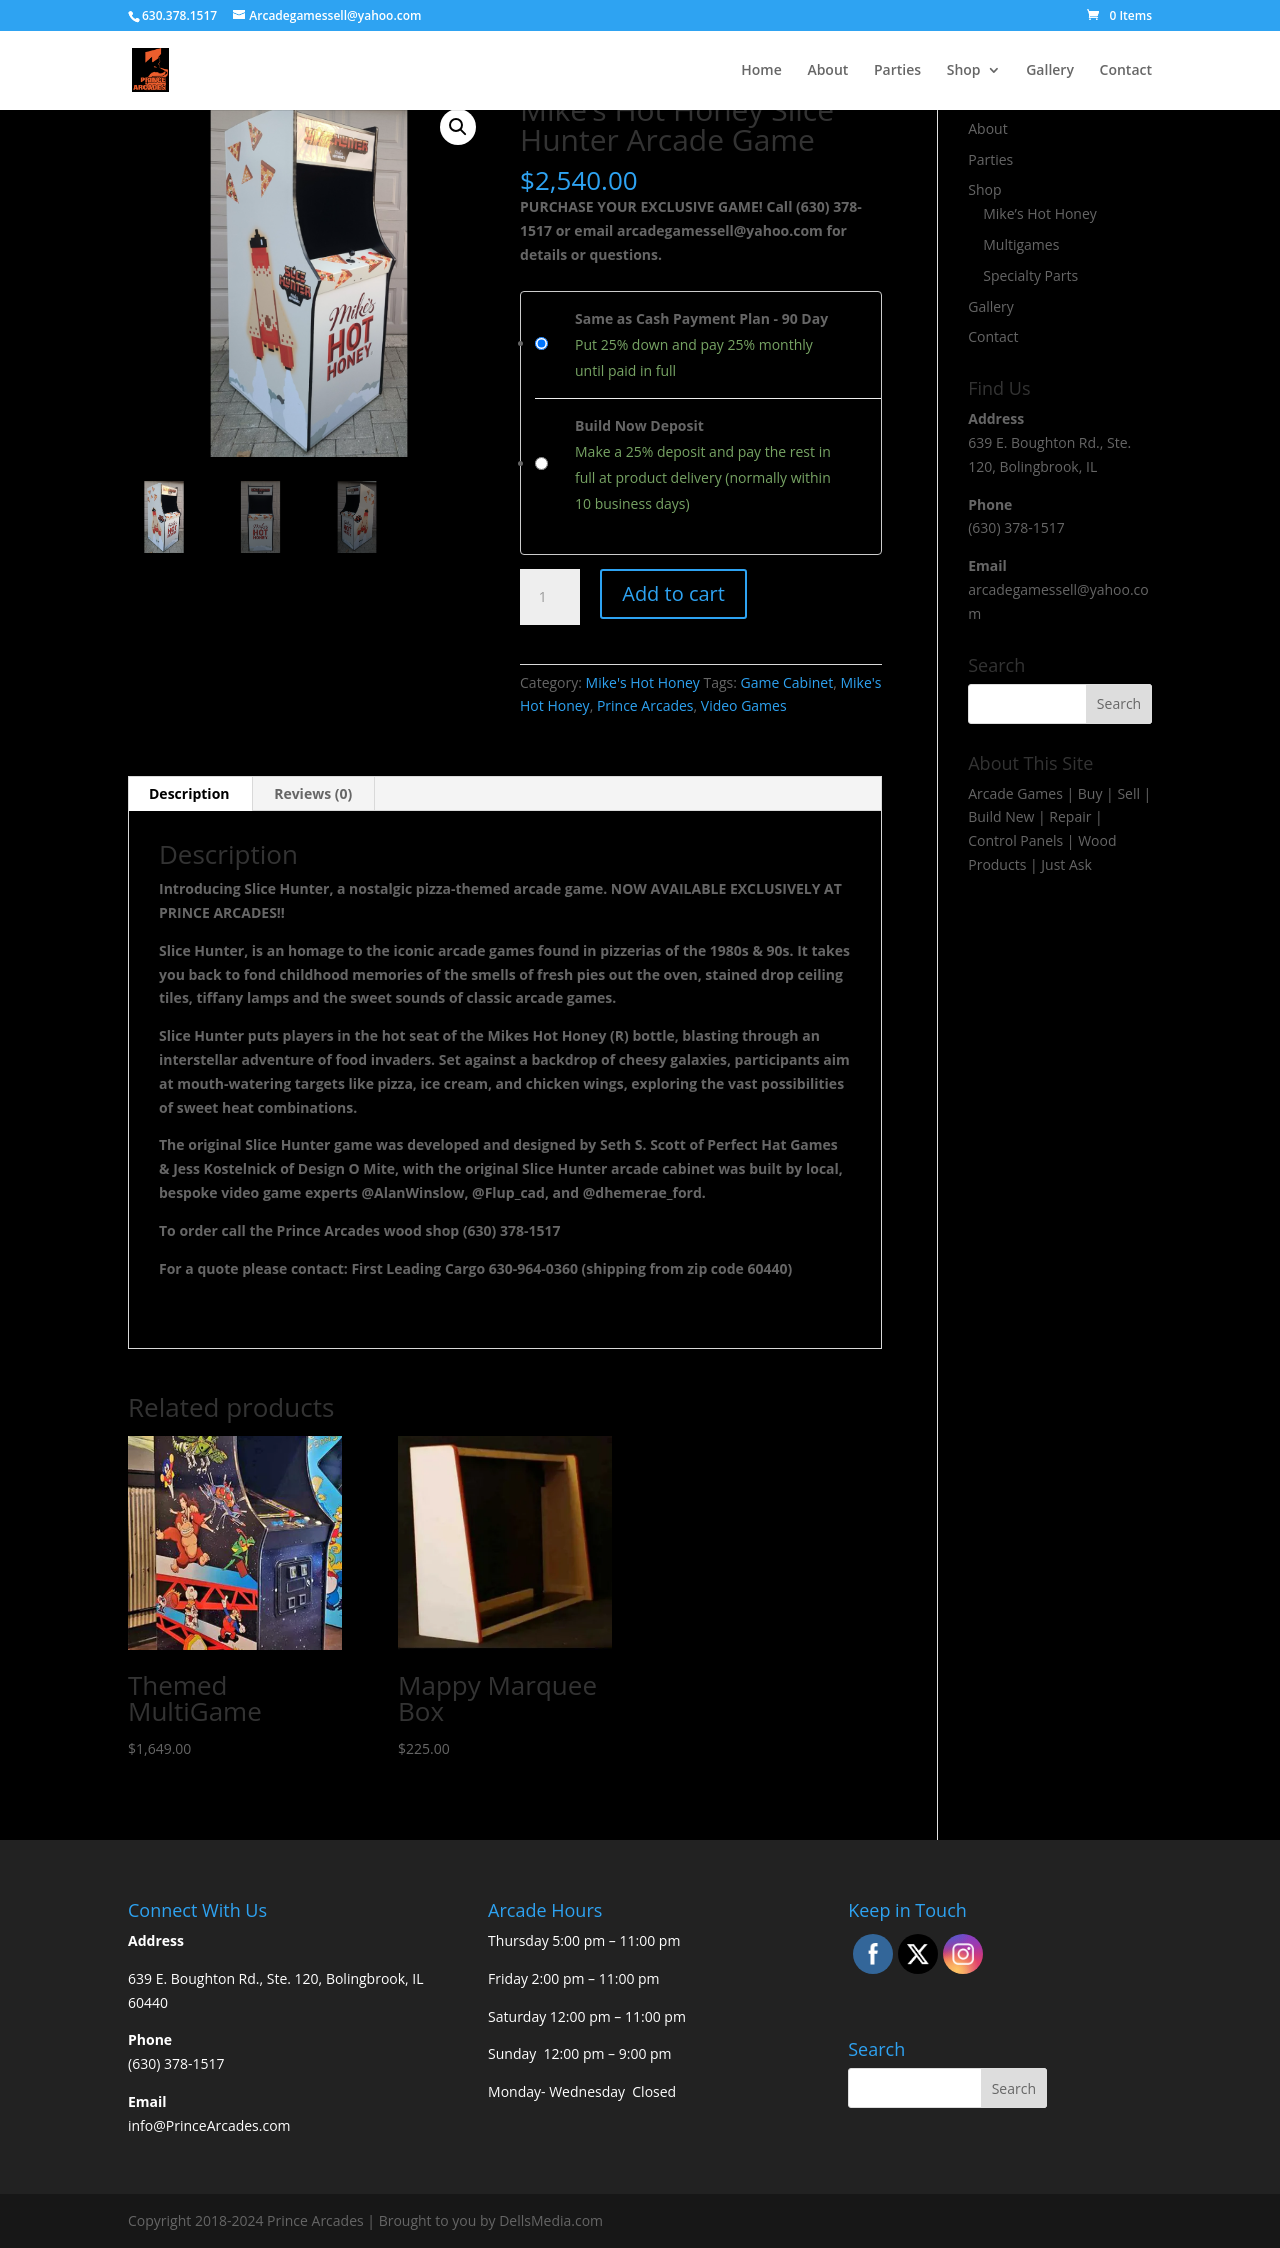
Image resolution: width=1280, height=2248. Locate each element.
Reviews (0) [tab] (313, 793)
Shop (964, 71)
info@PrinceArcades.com (209, 2125)
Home (761, 71)
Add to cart (673, 593)
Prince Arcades (645, 705)
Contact (1126, 71)
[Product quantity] (550, 597)
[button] (458, 127)
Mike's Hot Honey (643, 682)
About (827, 71)
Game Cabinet (787, 682)
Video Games (744, 705)
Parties (897, 71)
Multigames (1021, 244)
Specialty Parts (1030, 275)
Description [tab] (189, 793)
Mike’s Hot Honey (1040, 213)
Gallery (1050, 71)
